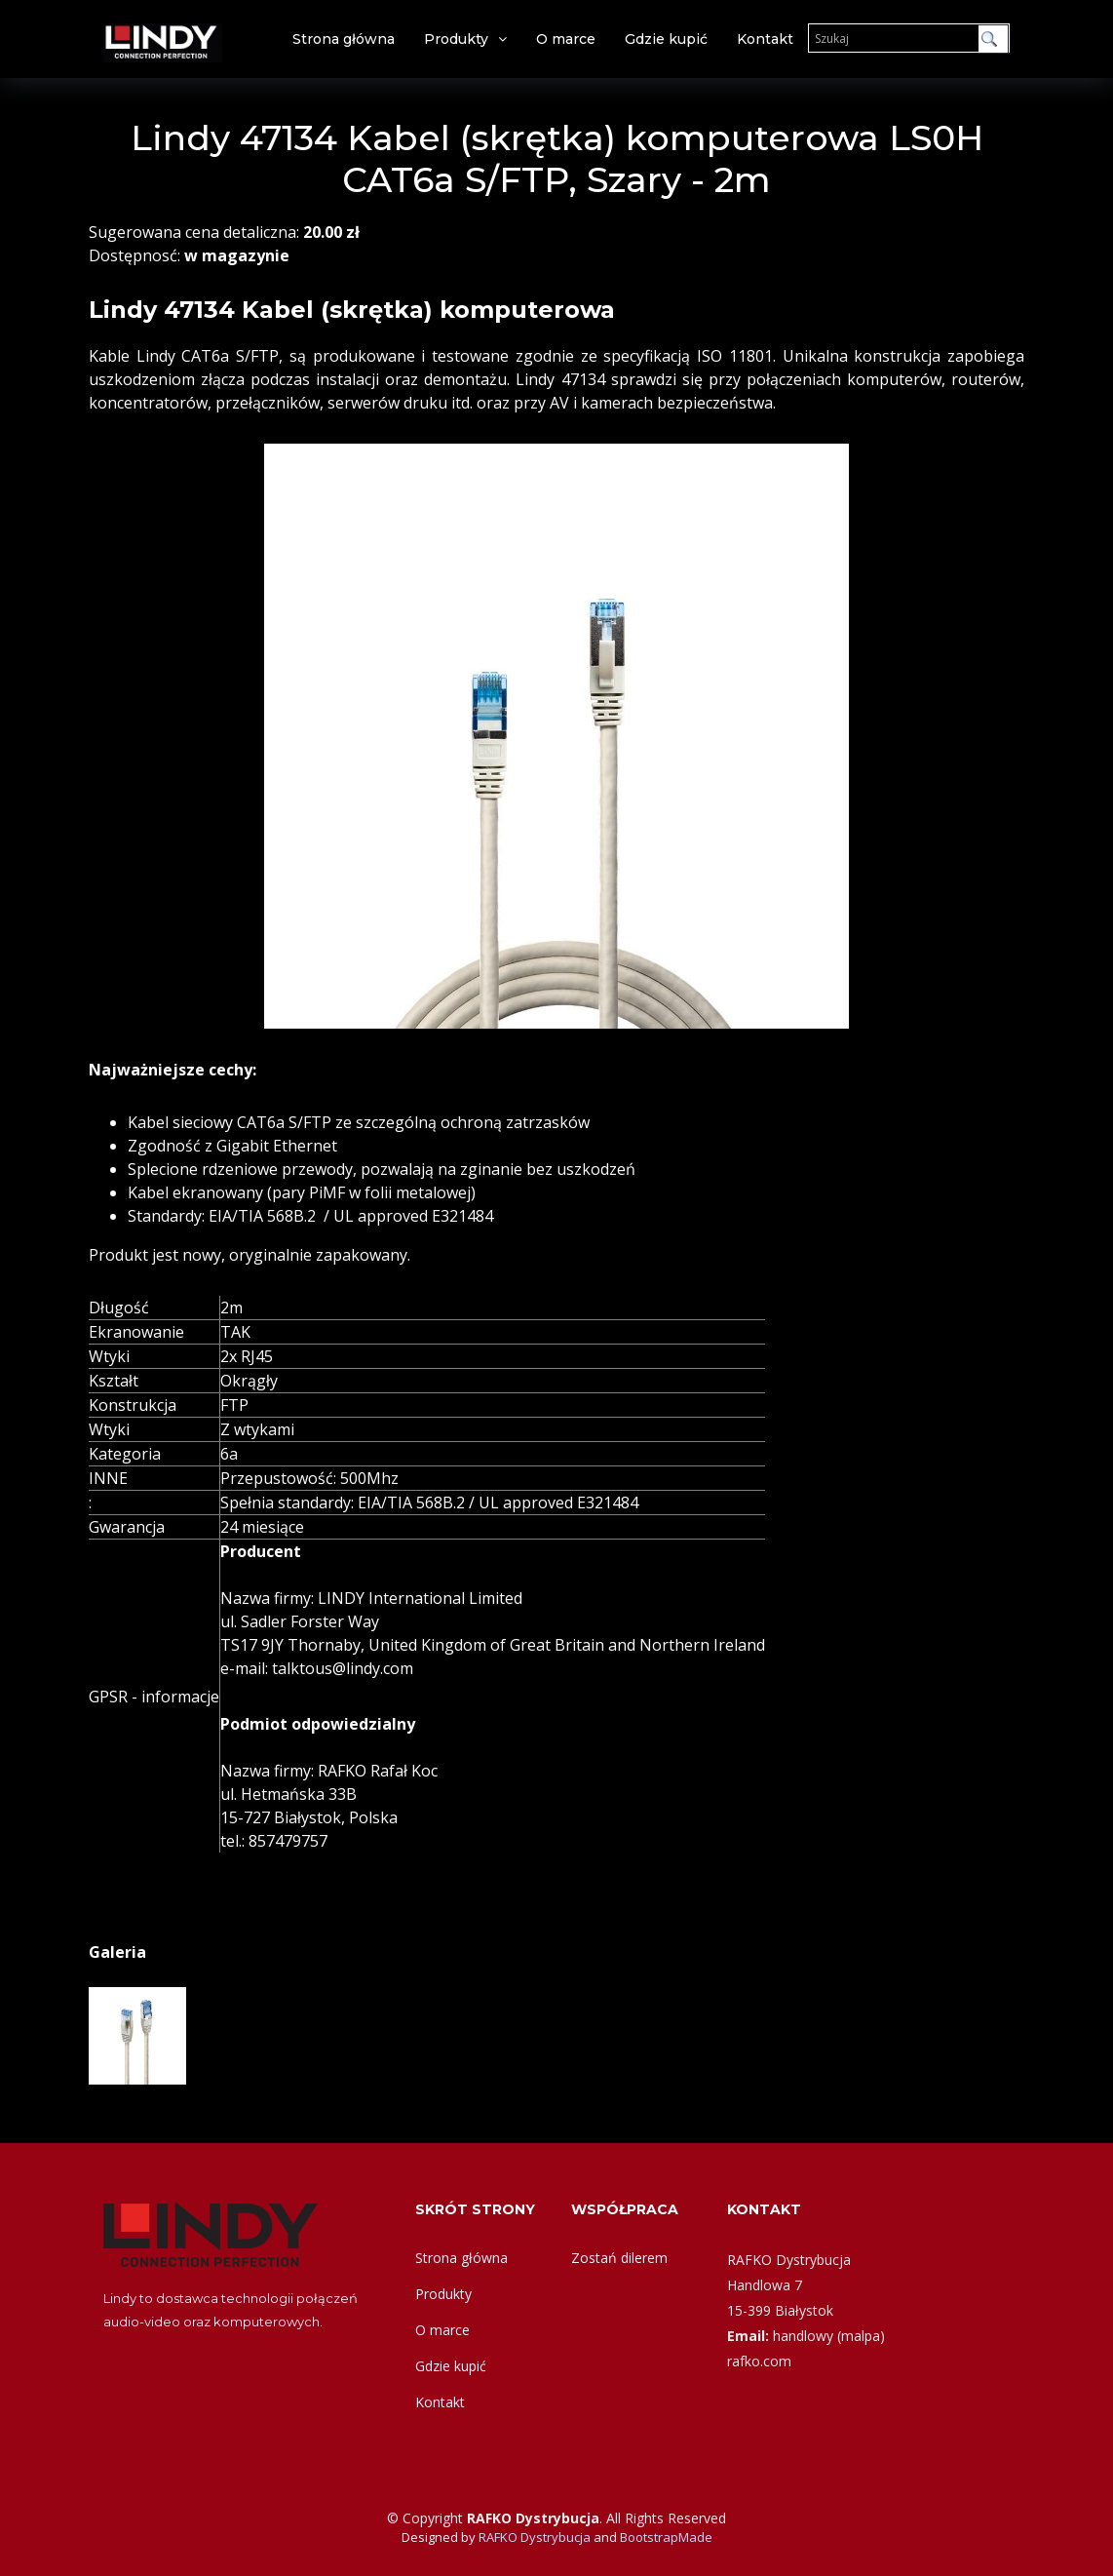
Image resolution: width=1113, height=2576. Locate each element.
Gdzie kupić (666, 39)
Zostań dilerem (619, 2257)
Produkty (456, 39)
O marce (565, 39)
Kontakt (765, 39)
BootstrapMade (666, 2537)
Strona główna (343, 39)
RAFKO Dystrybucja (535, 2537)
